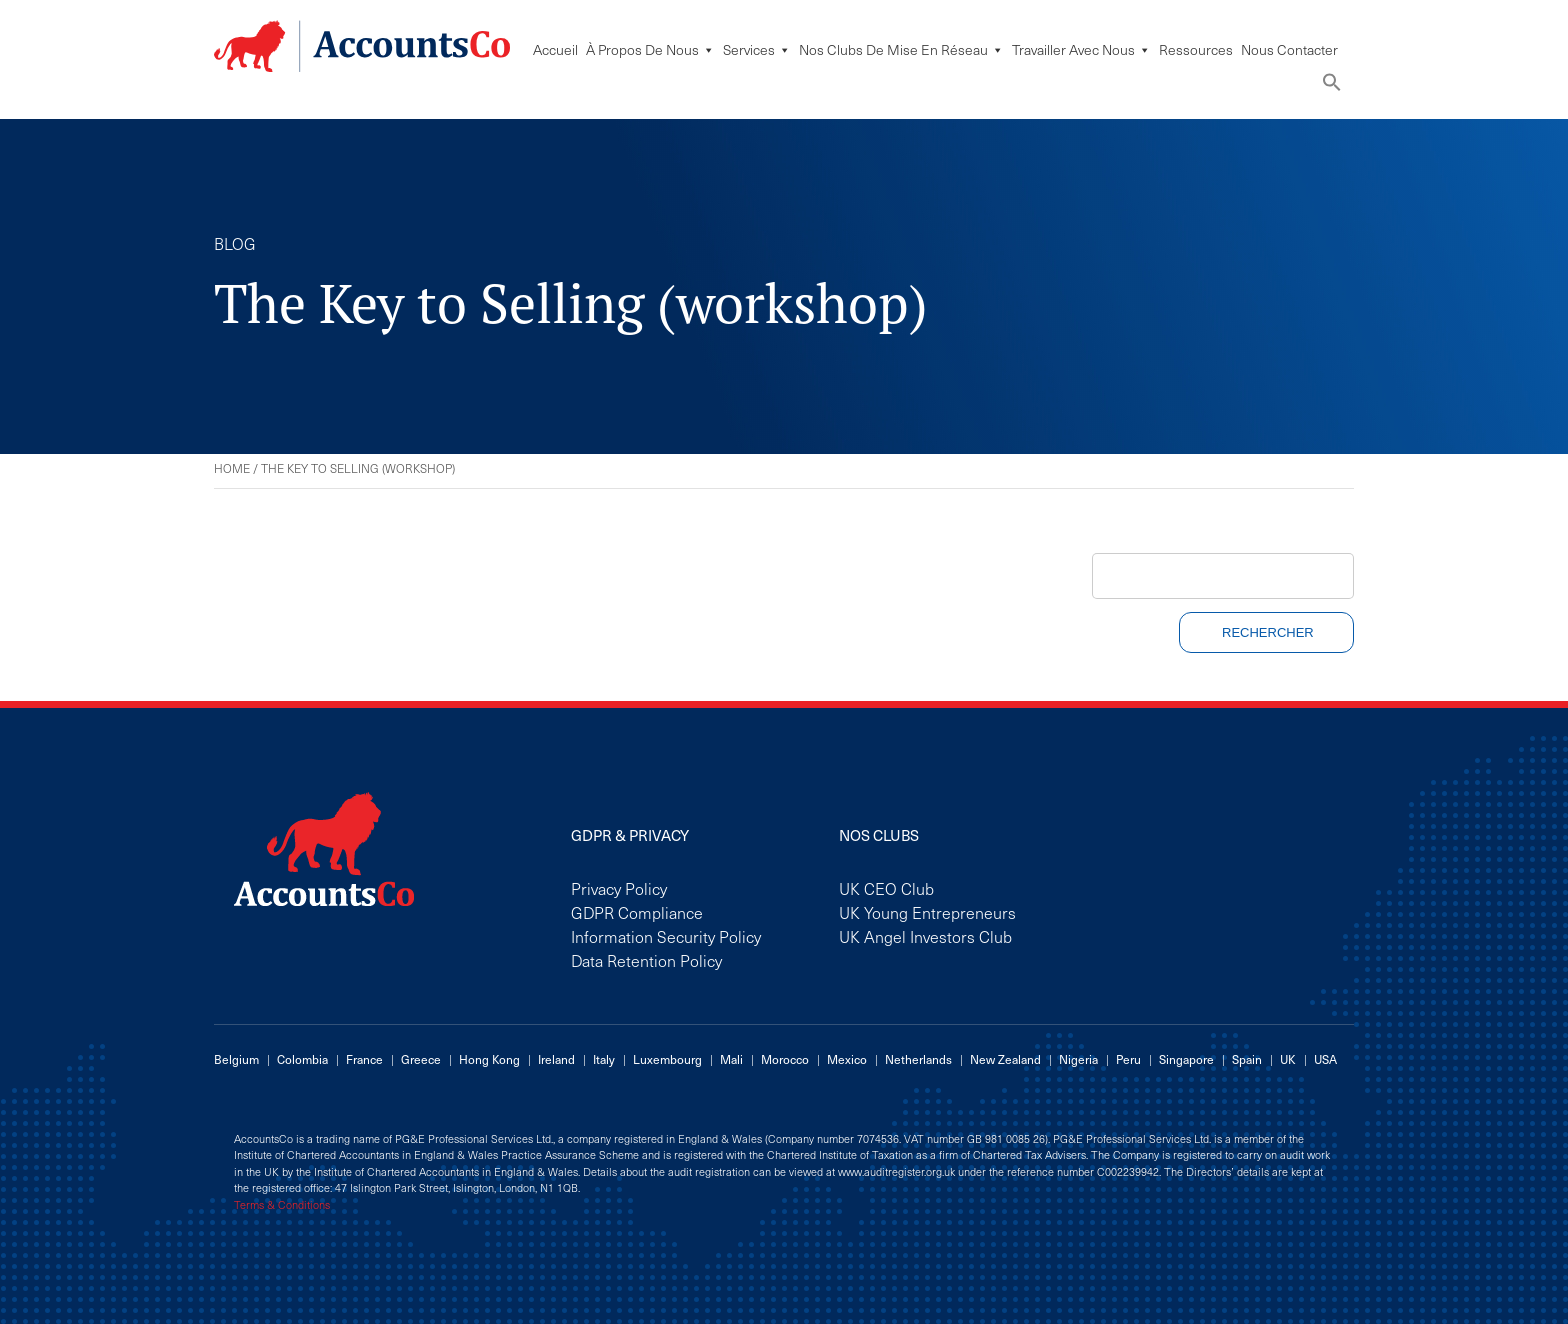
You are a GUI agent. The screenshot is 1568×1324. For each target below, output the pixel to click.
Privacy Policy (619, 888)
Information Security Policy (666, 936)
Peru (1128, 1059)
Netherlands (918, 1059)
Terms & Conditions (282, 1205)
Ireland (556, 1059)
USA (1325, 1059)
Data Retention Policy (646, 960)
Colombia (302, 1059)
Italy (604, 1059)
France (364, 1059)
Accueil (555, 49)
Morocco (785, 1059)
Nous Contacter (1289, 49)
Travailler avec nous (1081, 49)
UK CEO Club (886, 888)
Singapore (1186, 1059)
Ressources (1196, 49)
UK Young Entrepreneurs (927, 912)
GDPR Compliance (637, 912)
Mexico (847, 1059)
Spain (1247, 1059)
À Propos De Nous (650, 49)
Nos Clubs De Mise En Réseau (901, 49)
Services (757, 49)
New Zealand (1005, 1059)
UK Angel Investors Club (925, 936)
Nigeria (1078, 1059)
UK (1288, 1059)
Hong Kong (489, 1059)
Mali (731, 1059)
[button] (1332, 86)
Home (232, 468)
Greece (421, 1059)
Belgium (236, 1059)
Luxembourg (667, 1059)
